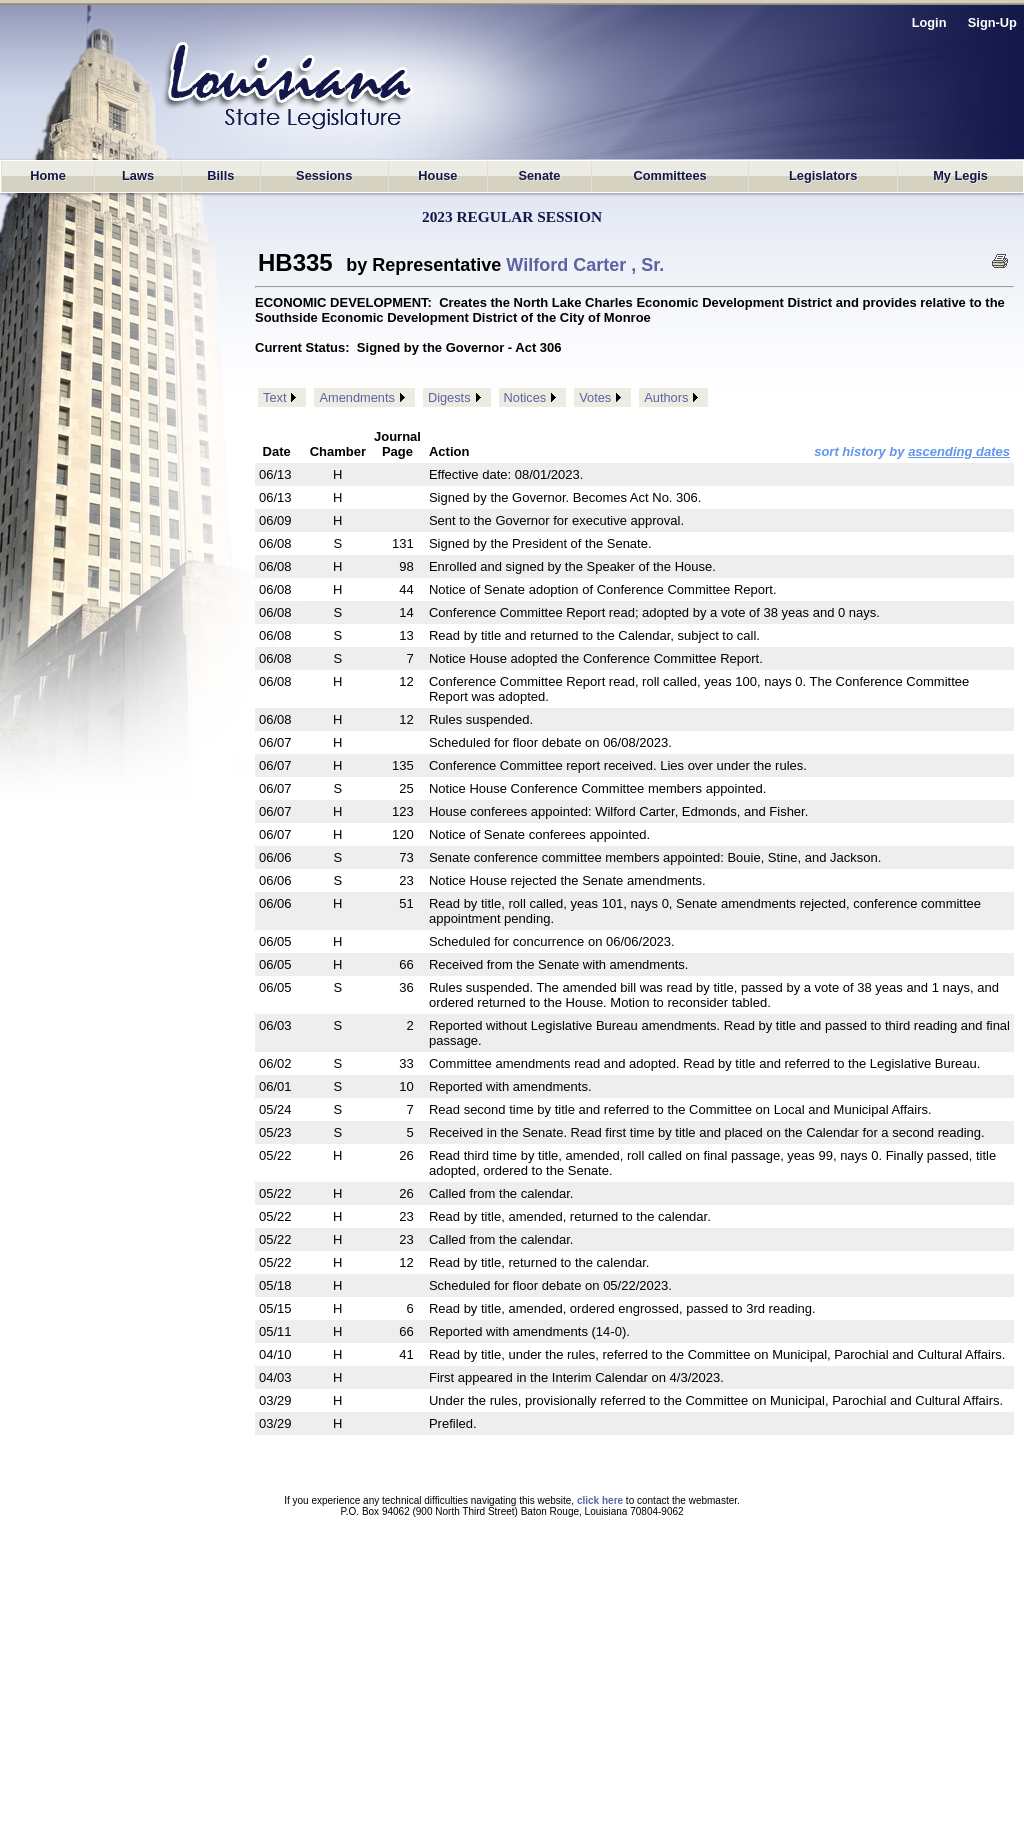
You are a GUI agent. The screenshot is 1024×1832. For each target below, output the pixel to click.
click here (600, 1500)
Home (48, 175)
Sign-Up (992, 22)
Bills (220, 175)
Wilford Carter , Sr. (585, 265)
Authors (666, 397)
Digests (449, 397)
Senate (539, 175)
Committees (669, 175)
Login (929, 22)
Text (274, 397)
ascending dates (959, 451)
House (437, 175)
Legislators (823, 175)
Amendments (356, 397)
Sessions (324, 175)
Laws (138, 175)
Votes (595, 397)
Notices (525, 397)
